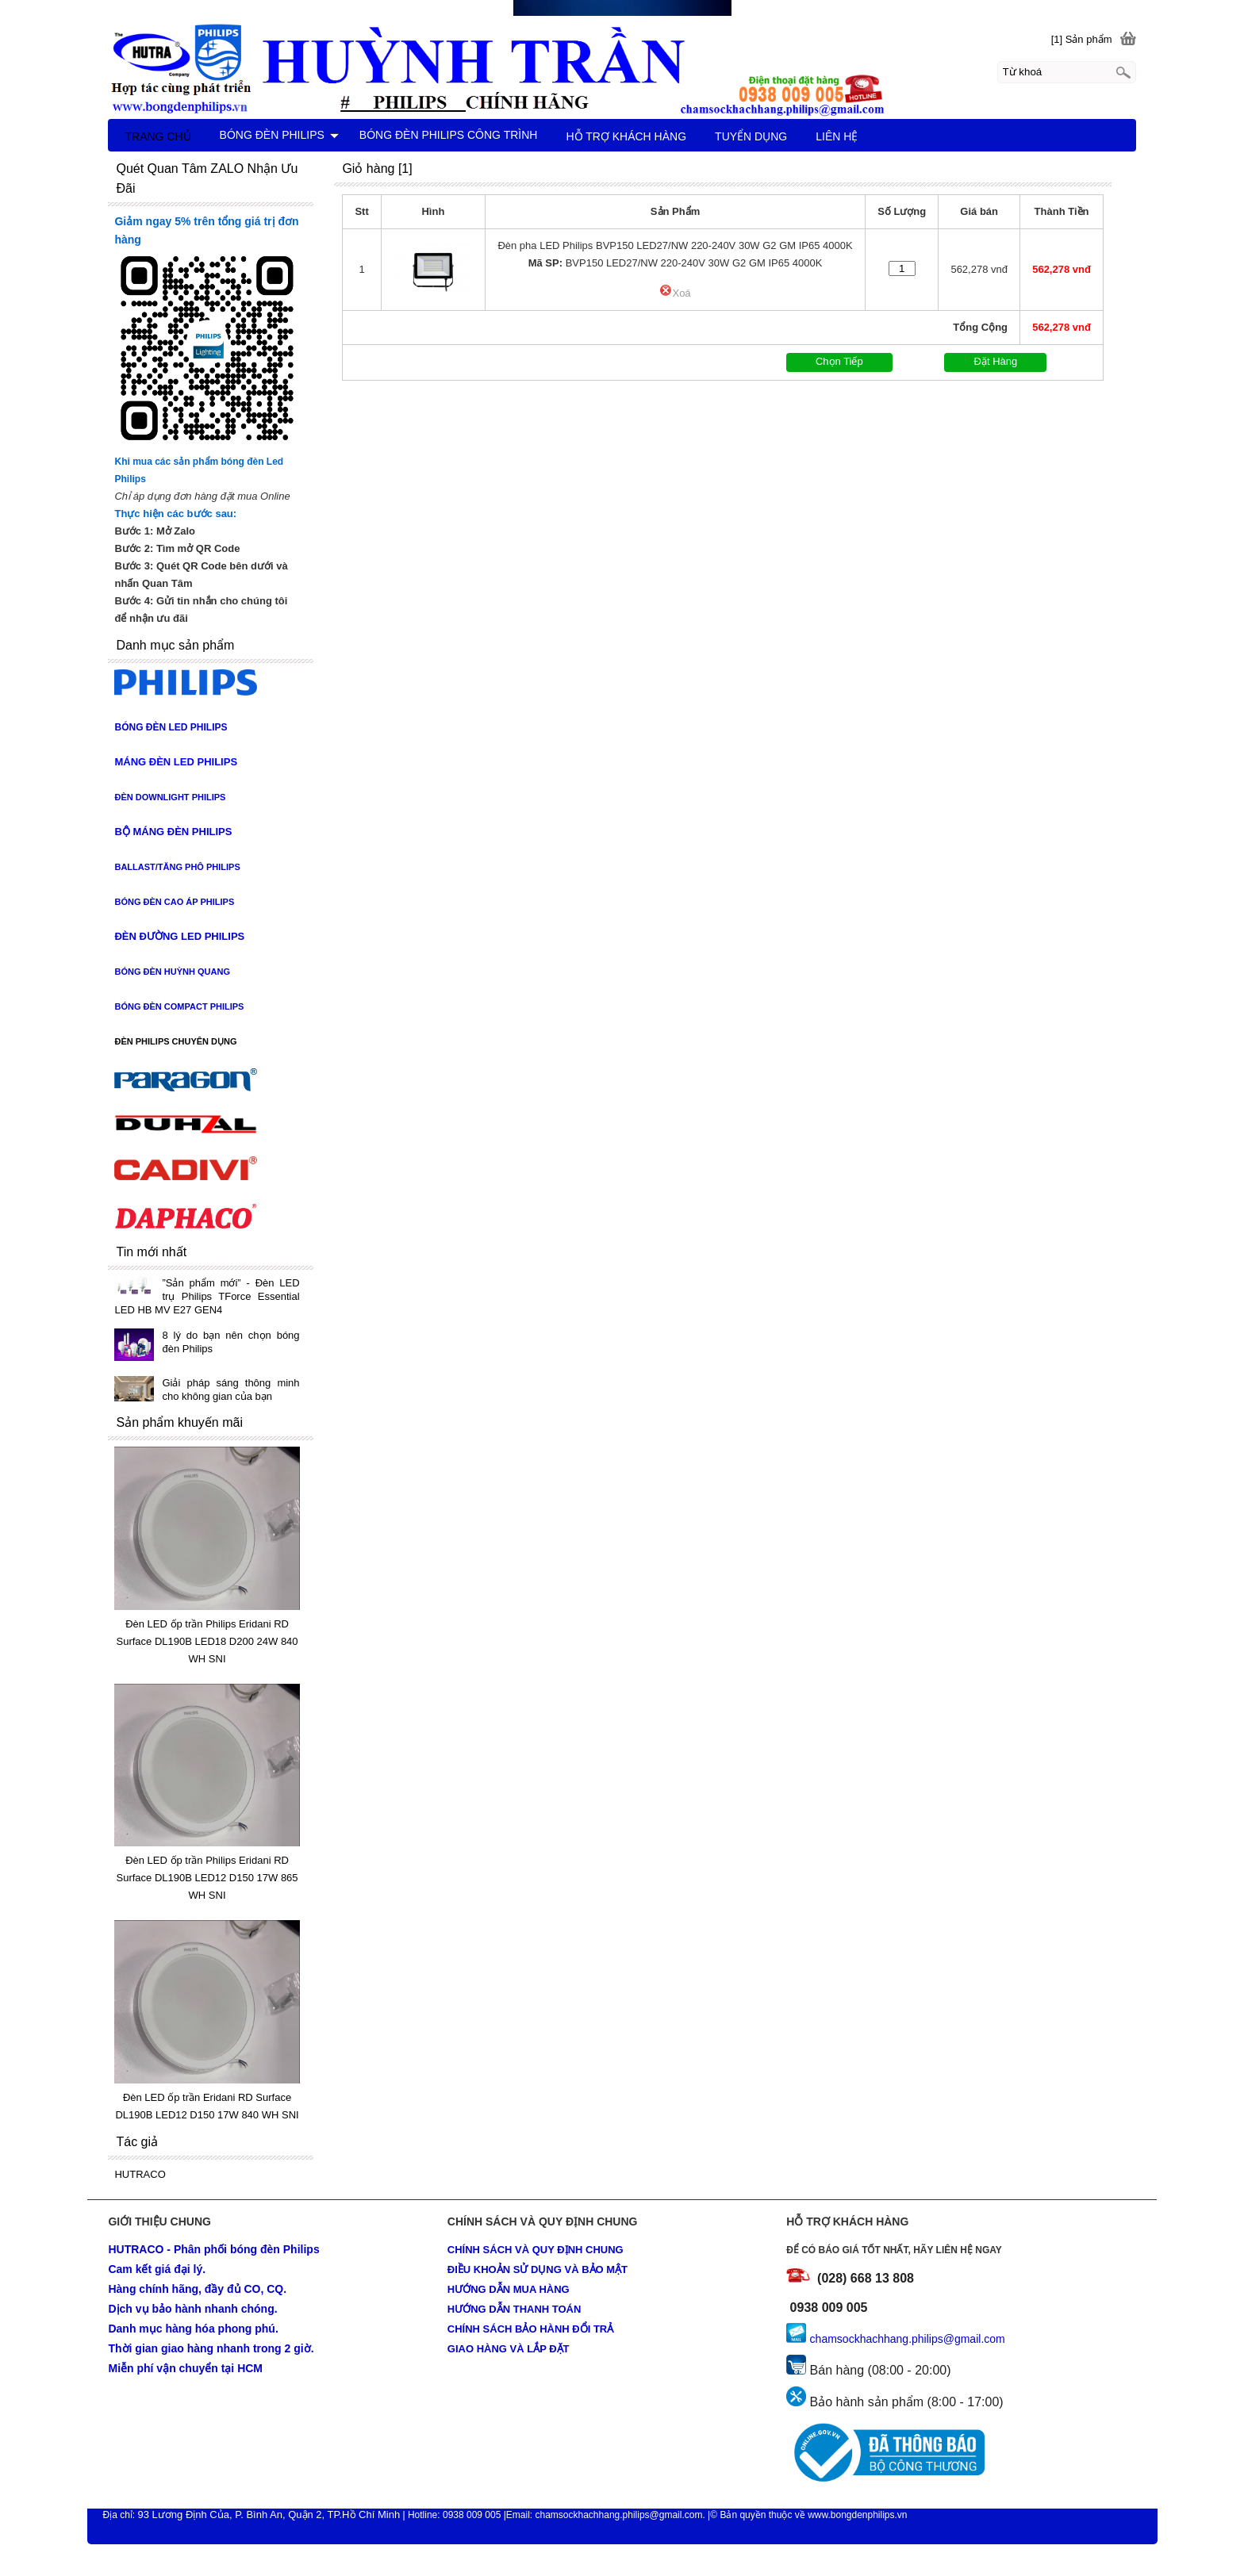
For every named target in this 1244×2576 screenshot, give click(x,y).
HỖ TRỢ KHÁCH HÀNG (626, 136)
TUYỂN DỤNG (751, 136)
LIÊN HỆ (837, 136)
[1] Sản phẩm (1081, 39)
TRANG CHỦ (157, 136)
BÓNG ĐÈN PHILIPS (279, 134)
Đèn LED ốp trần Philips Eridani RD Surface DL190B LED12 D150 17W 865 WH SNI (207, 1877)
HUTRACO (139, 2174)
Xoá (674, 293)
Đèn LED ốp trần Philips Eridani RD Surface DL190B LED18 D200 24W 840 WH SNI (207, 1641)
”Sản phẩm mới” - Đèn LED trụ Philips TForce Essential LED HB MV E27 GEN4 (206, 1296)
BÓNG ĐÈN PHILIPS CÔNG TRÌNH (448, 134)
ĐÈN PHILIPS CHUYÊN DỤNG (175, 1041)
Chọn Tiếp (839, 361)
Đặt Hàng (996, 361)
